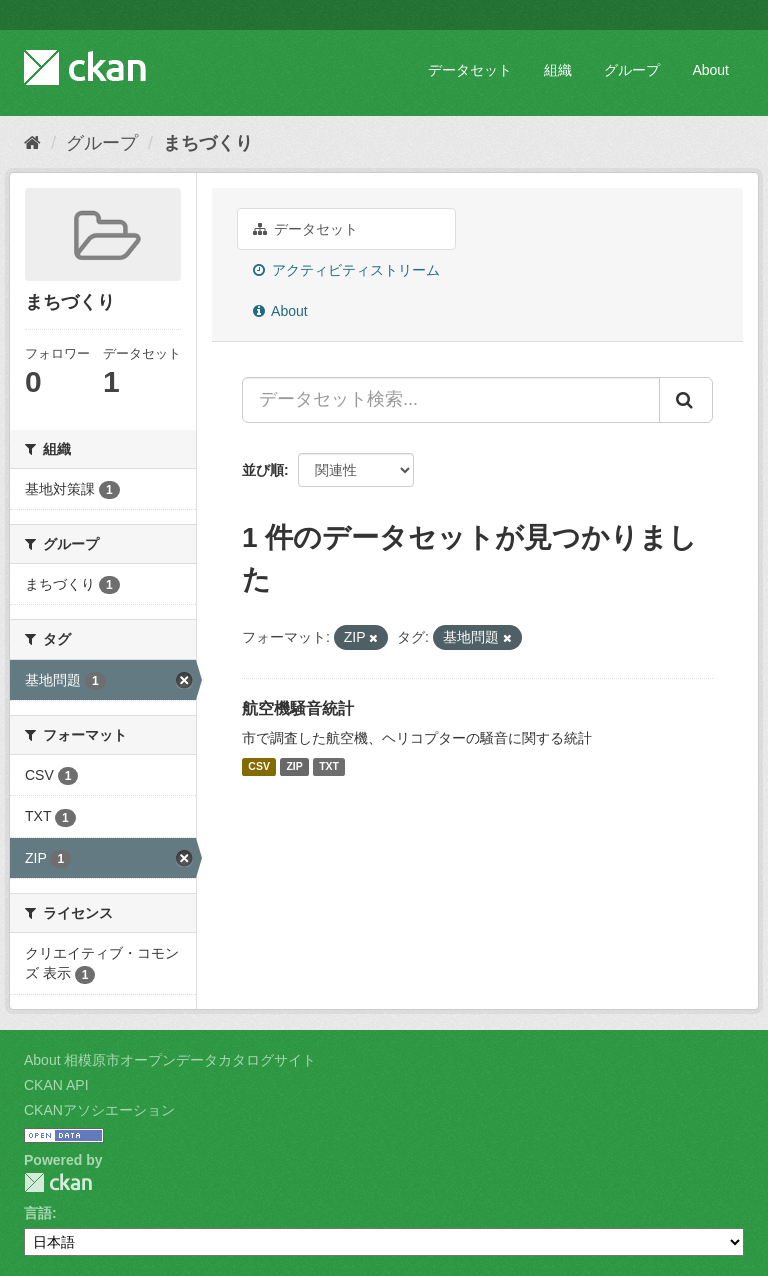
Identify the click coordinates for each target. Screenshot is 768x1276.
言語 (38, 1213)
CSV (259, 767)
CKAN (58, 1182)
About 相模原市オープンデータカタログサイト (170, 1060)
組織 (558, 70)
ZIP (294, 767)
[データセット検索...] (451, 400)
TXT (329, 767)
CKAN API (56, 1085)
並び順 (263, 470)
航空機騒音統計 (298, 708)
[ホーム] (32, 143)
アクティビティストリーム (346, 270)
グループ (632, 70)
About (710, 70)
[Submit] (686, 400)
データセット (470, 70)
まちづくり (208, 143)
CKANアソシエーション (99, 1110)
